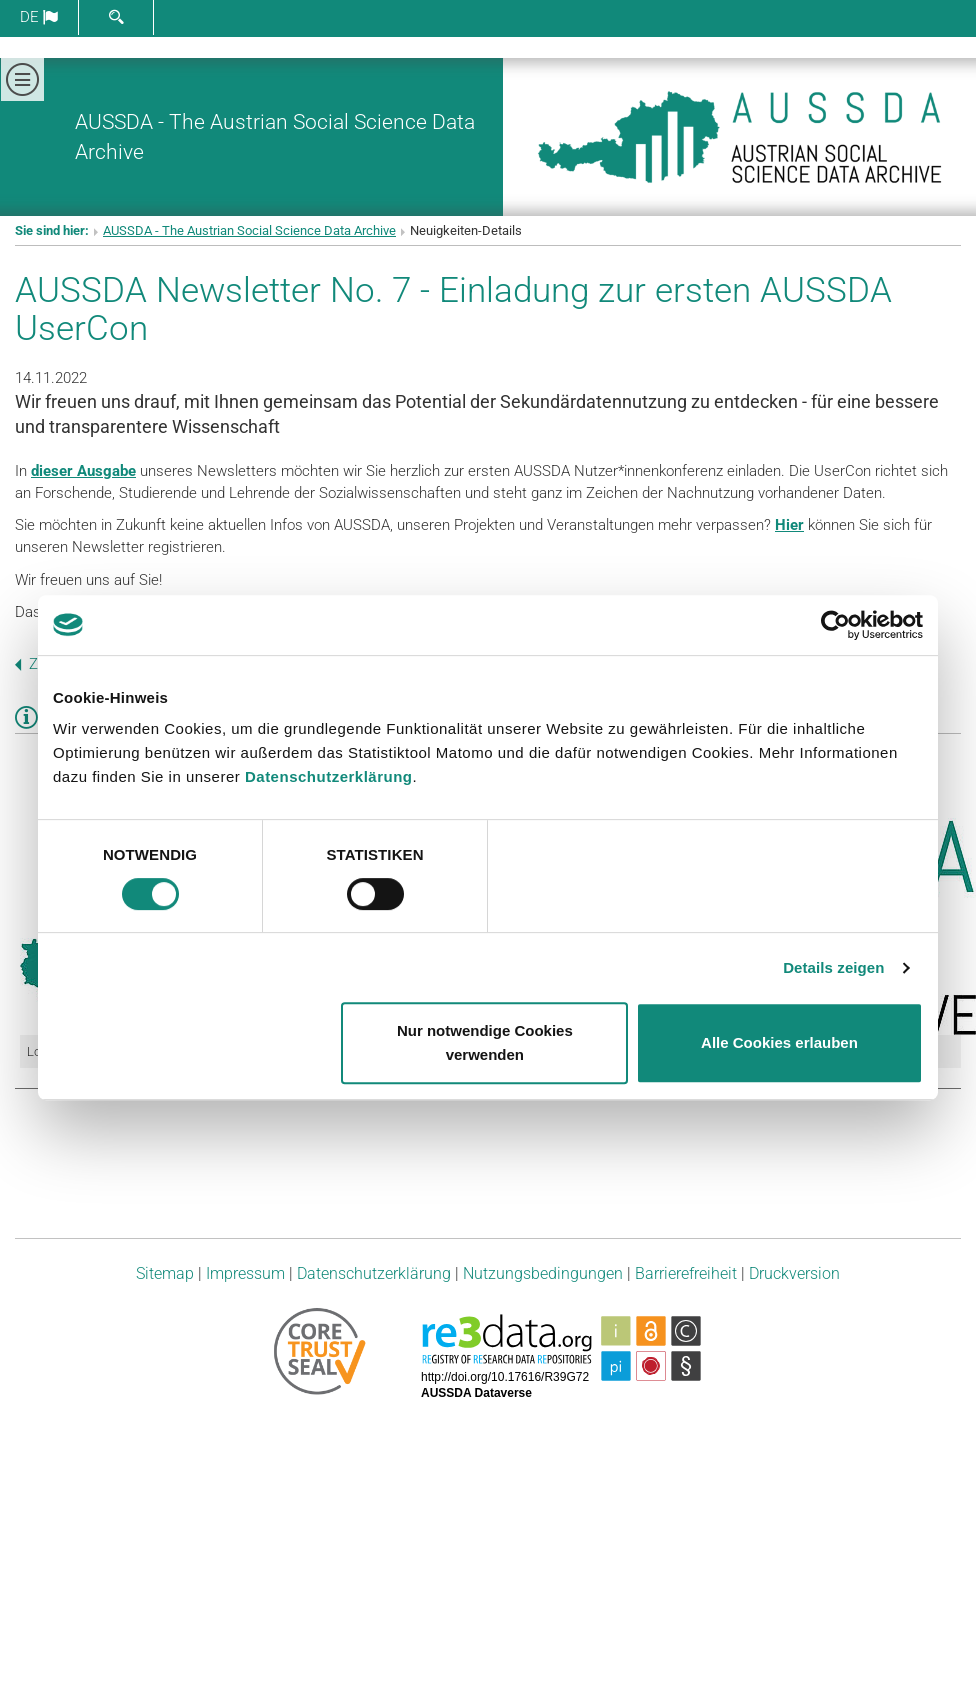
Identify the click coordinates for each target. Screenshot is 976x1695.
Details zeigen (833, 967)
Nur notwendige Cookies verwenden (485, 1042)
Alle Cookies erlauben (779, 1042)
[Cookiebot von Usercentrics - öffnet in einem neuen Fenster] (835, 625)
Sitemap (165, 1273)
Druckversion (794, 1273)
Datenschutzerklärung (329, 776)
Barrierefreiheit (686, 1273)
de (39, 17)
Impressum (245, 1273)
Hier (789, 525)
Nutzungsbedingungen (543, 1273)
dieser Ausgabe (83, 471)
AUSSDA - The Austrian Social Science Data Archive (249, 230)
